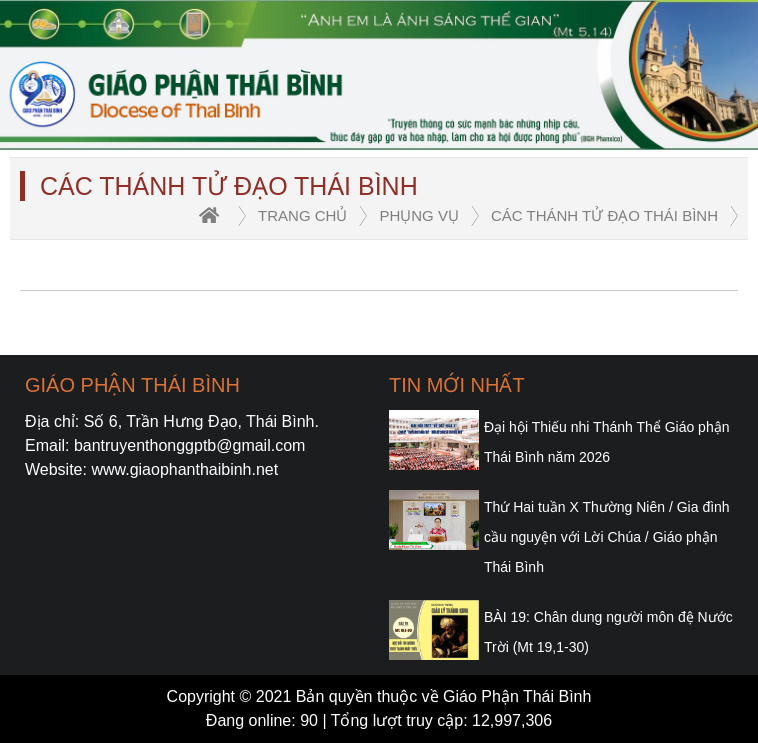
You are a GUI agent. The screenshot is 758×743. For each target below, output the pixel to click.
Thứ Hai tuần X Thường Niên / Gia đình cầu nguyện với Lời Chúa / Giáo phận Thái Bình (607, 537)
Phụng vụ (419, 215)
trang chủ (302, 215)
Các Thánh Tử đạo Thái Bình (604, 215)
